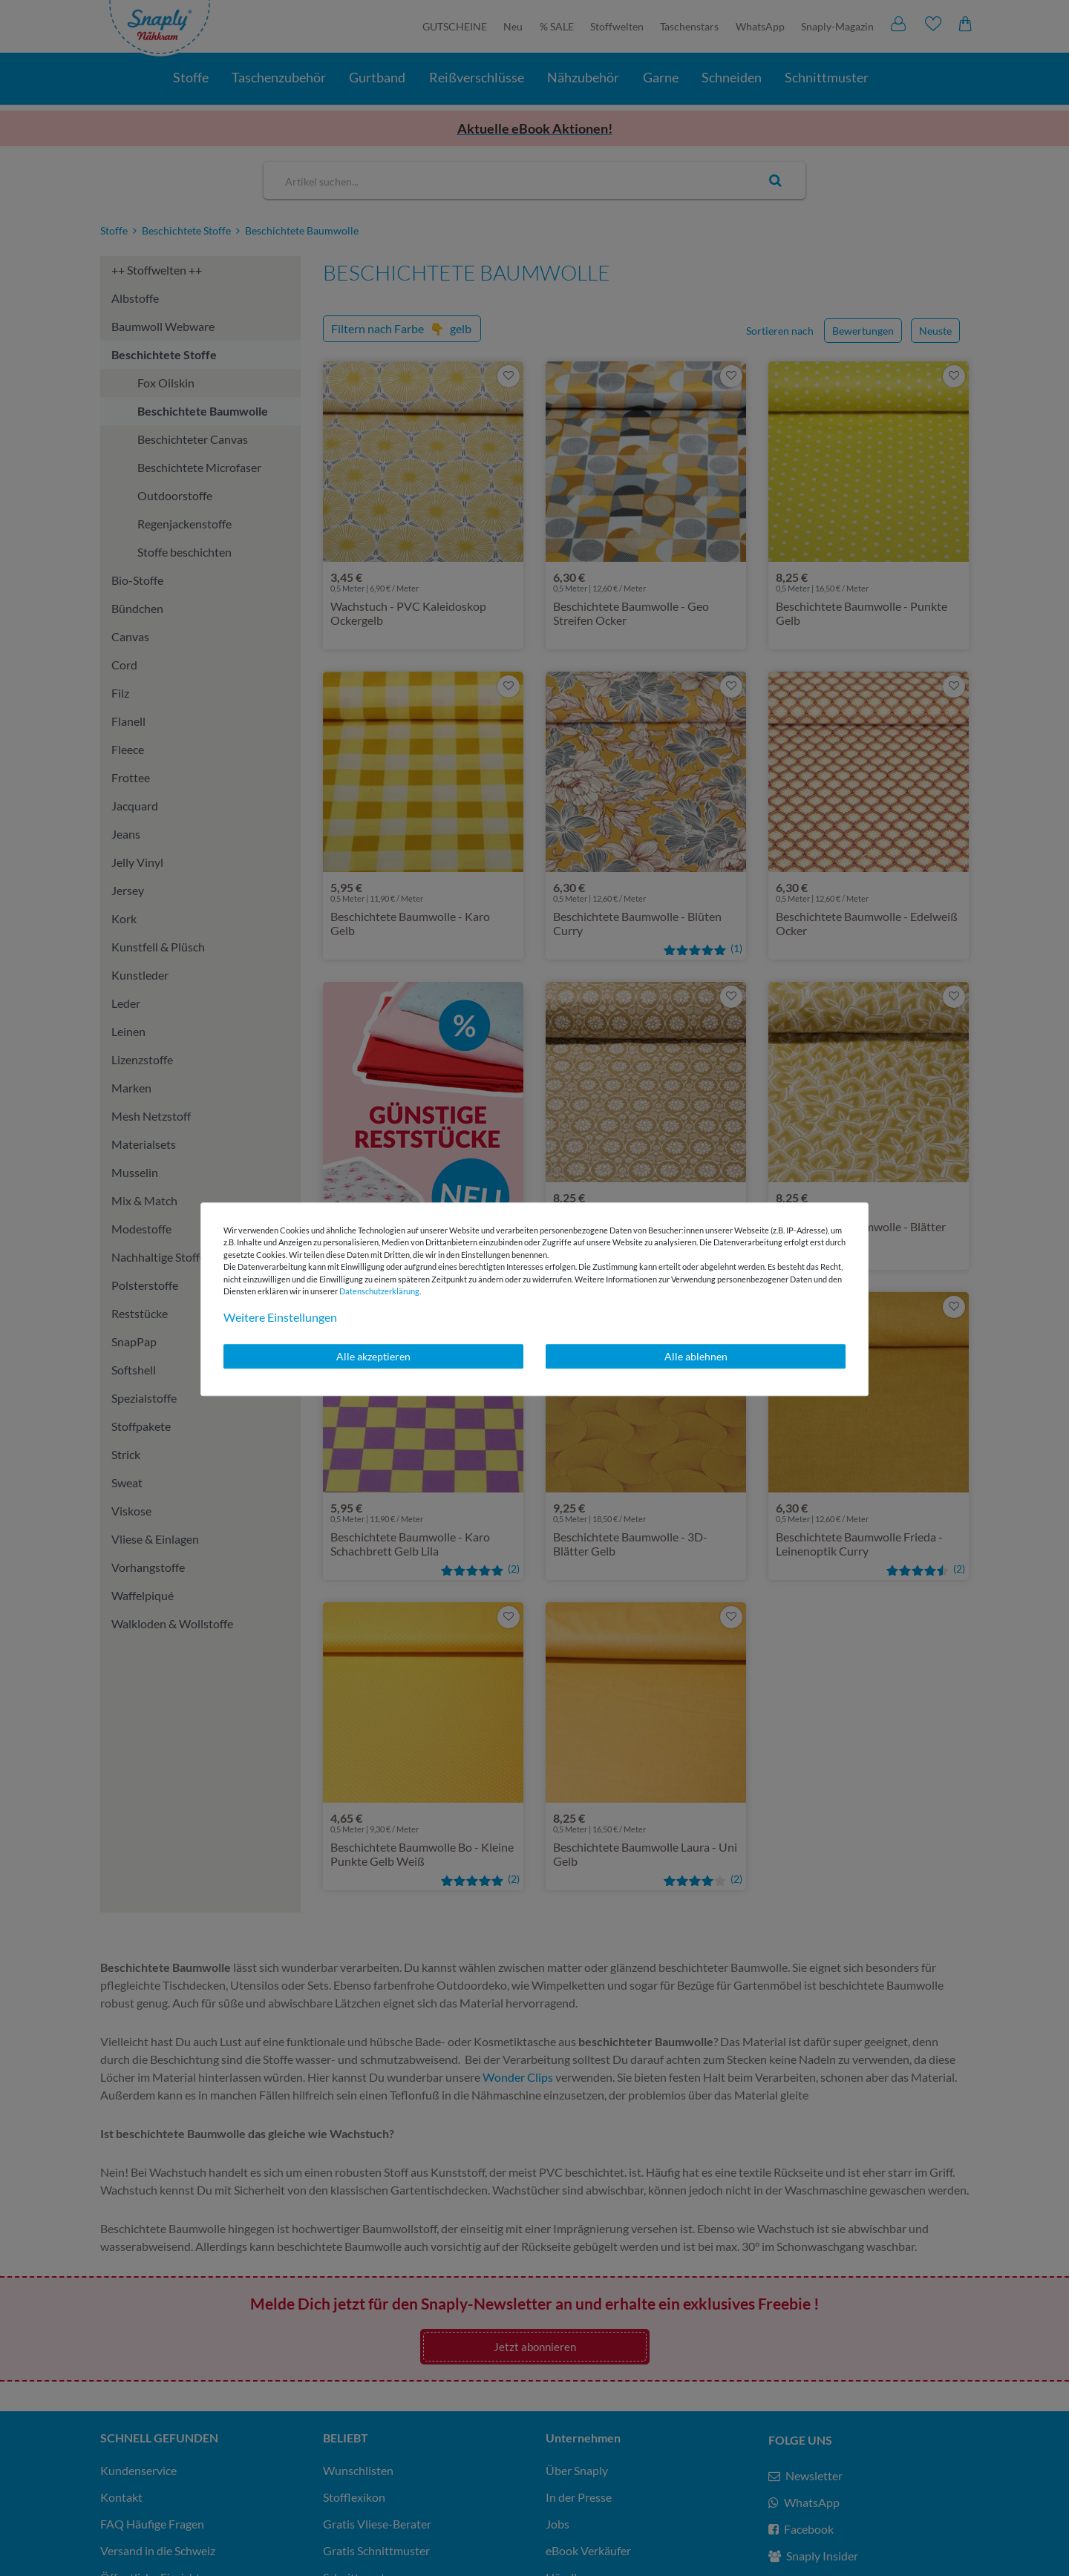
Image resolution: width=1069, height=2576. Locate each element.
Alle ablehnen (696, 1356)
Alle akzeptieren (373, 1356)
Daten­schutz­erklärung (379, 1291)
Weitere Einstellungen (280, 1317)
